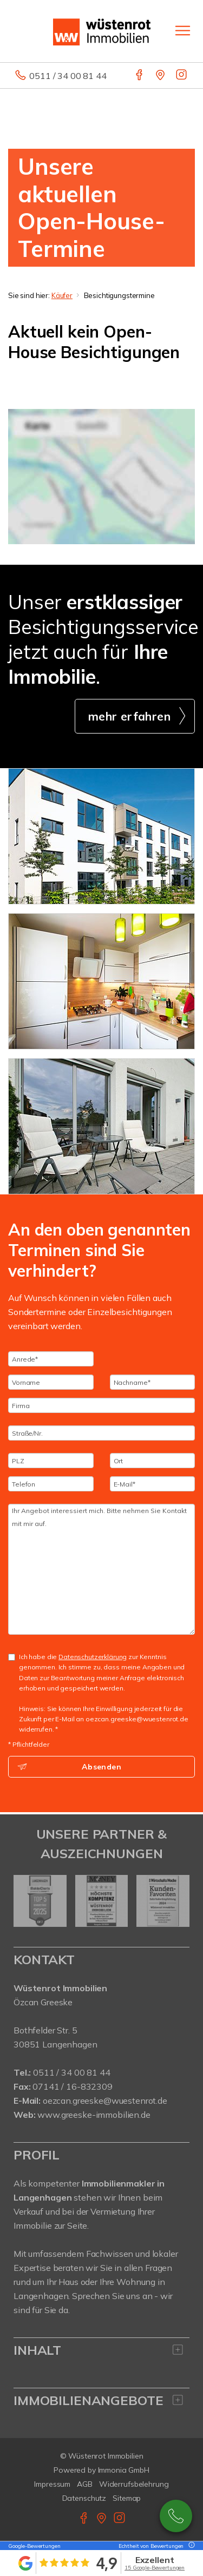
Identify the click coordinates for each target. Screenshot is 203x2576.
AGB (85, 2484)
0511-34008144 (176, 2516)
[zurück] (26, 1901)
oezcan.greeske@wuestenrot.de (105, 2100)
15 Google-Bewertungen (155, 2567)
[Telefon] (51, 1483)
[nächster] (177, 1901)
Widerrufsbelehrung (134, 2484)
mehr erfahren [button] (129, 716)
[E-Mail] (152, 1483)
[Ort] (152, 1460)
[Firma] (101, 1405)
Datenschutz (84, 2498)
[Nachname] (152, 1382)
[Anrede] (51, 1358)
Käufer (62, 295)
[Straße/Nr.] (101, 1433)
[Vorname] (51, 1382)
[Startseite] (101, 30)
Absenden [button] (101, 1767)
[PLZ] (51, 1460)
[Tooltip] (190, 2546)
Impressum (52, 2484)
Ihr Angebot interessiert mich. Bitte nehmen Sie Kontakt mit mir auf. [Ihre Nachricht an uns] (101, 1569)
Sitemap (127, 2498)
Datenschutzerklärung (92, 1657)
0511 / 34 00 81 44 (67, 75)
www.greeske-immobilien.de (93, 2114)
